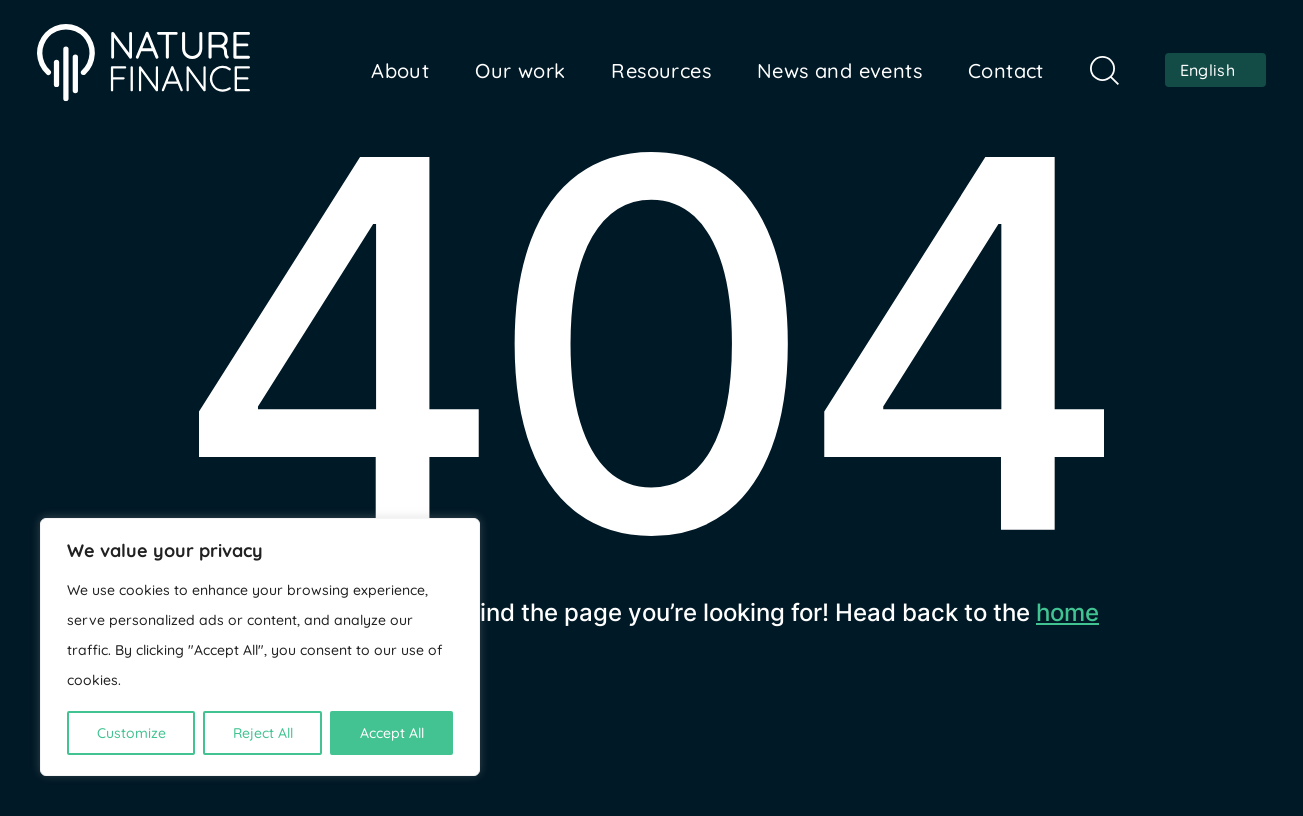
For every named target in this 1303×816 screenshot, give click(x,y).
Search (1104, 70)
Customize (131, 733)
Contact (1006, 70)
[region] (260, 647)
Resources (661, 70)
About (400, 70)
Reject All (263, 733)
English (1207, 70)
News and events (839, 70)
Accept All (392, 733)
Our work (520, 70)
